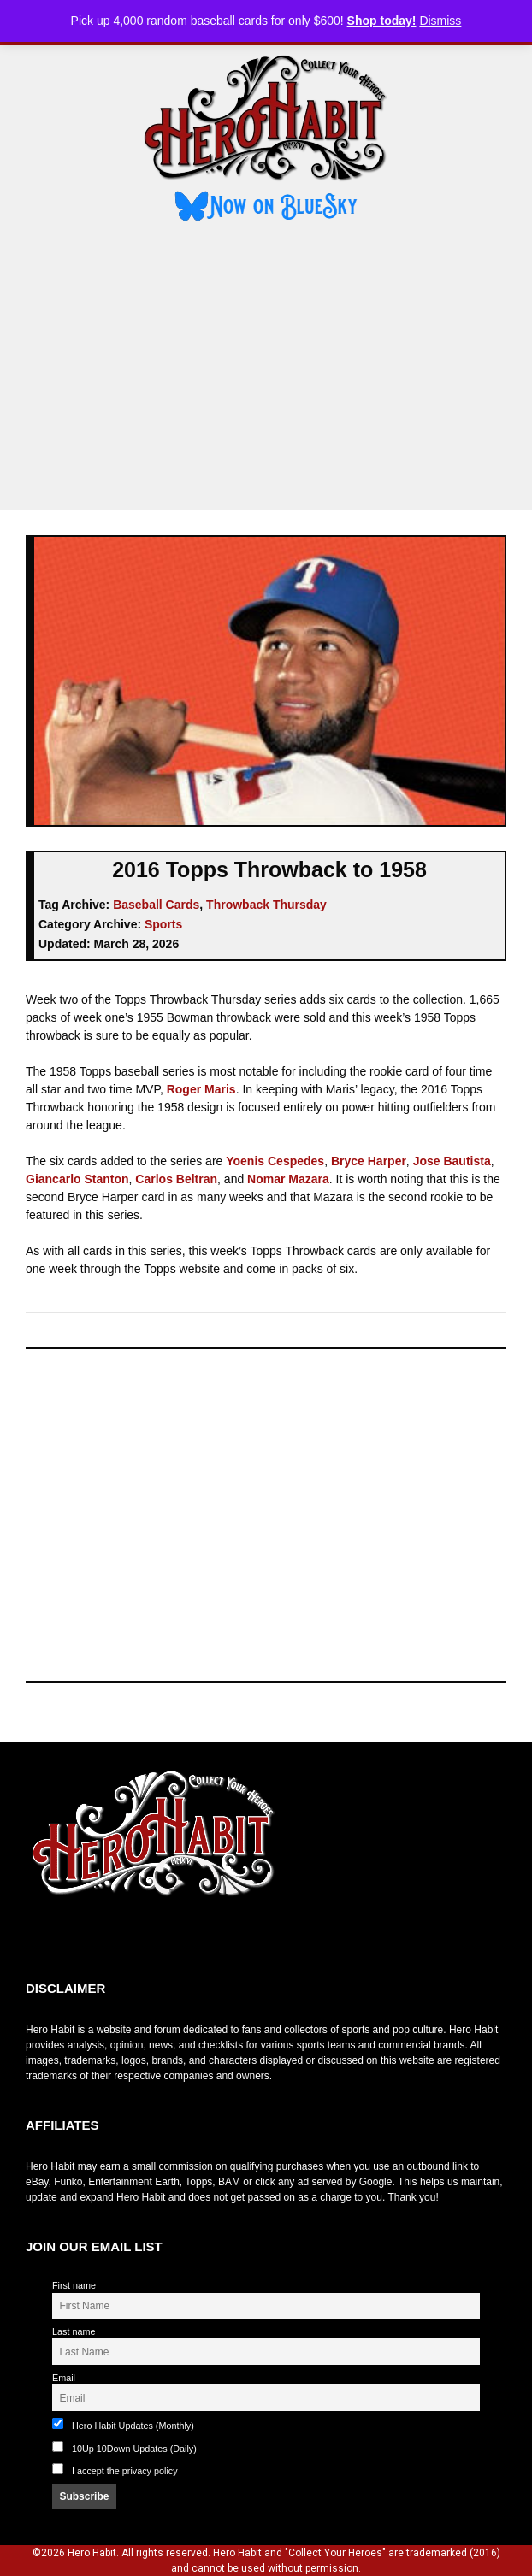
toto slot (44, 1939)
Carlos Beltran (176, 1179)
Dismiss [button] (440, 20)
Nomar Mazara (288, 1179)
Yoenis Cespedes (275, 1161)
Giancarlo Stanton (77, 1179)
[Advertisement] (266, 368)
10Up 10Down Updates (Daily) (124, 2447)
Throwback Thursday (266, 904)
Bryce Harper (368, 1161)
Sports (163, 924)
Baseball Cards (156, 904)
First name (74, 2285)
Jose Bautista (452, 1161)
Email (63, 2378)
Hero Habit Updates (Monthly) (123, 2424)
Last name (73, 2331)
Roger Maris (201, 1089)
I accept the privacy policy (125, 2471)
